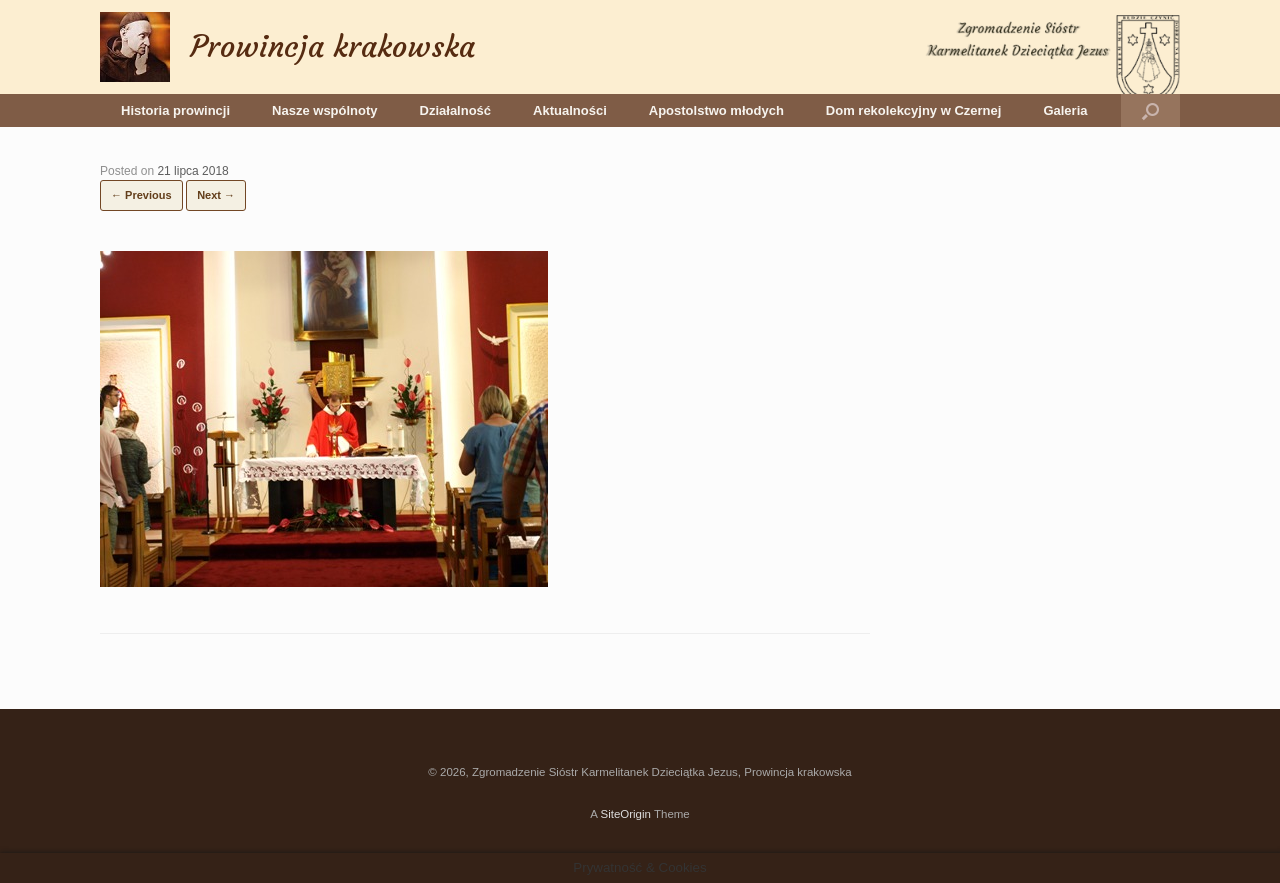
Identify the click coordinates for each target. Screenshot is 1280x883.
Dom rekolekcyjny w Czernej (914, 110)
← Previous (141, 195)
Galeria (1065, 110)
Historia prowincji (175, 110)
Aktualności (570, 110)
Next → (216, 195)
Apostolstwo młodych (716, 110)
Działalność (456, 110)
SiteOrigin (625, 814)
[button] (1150, 110)
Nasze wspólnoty (324, 110)
